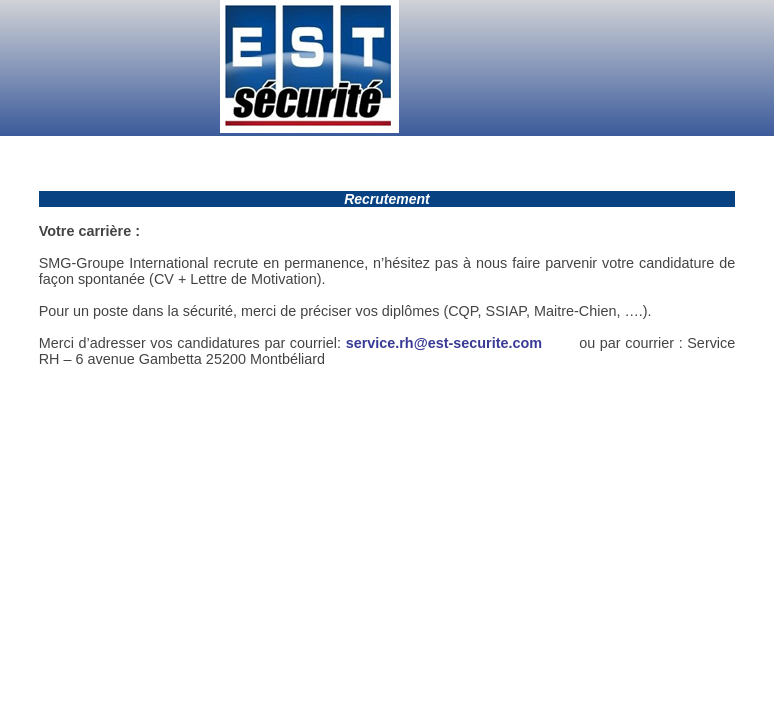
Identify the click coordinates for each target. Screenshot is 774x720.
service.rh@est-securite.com (446, 343)
